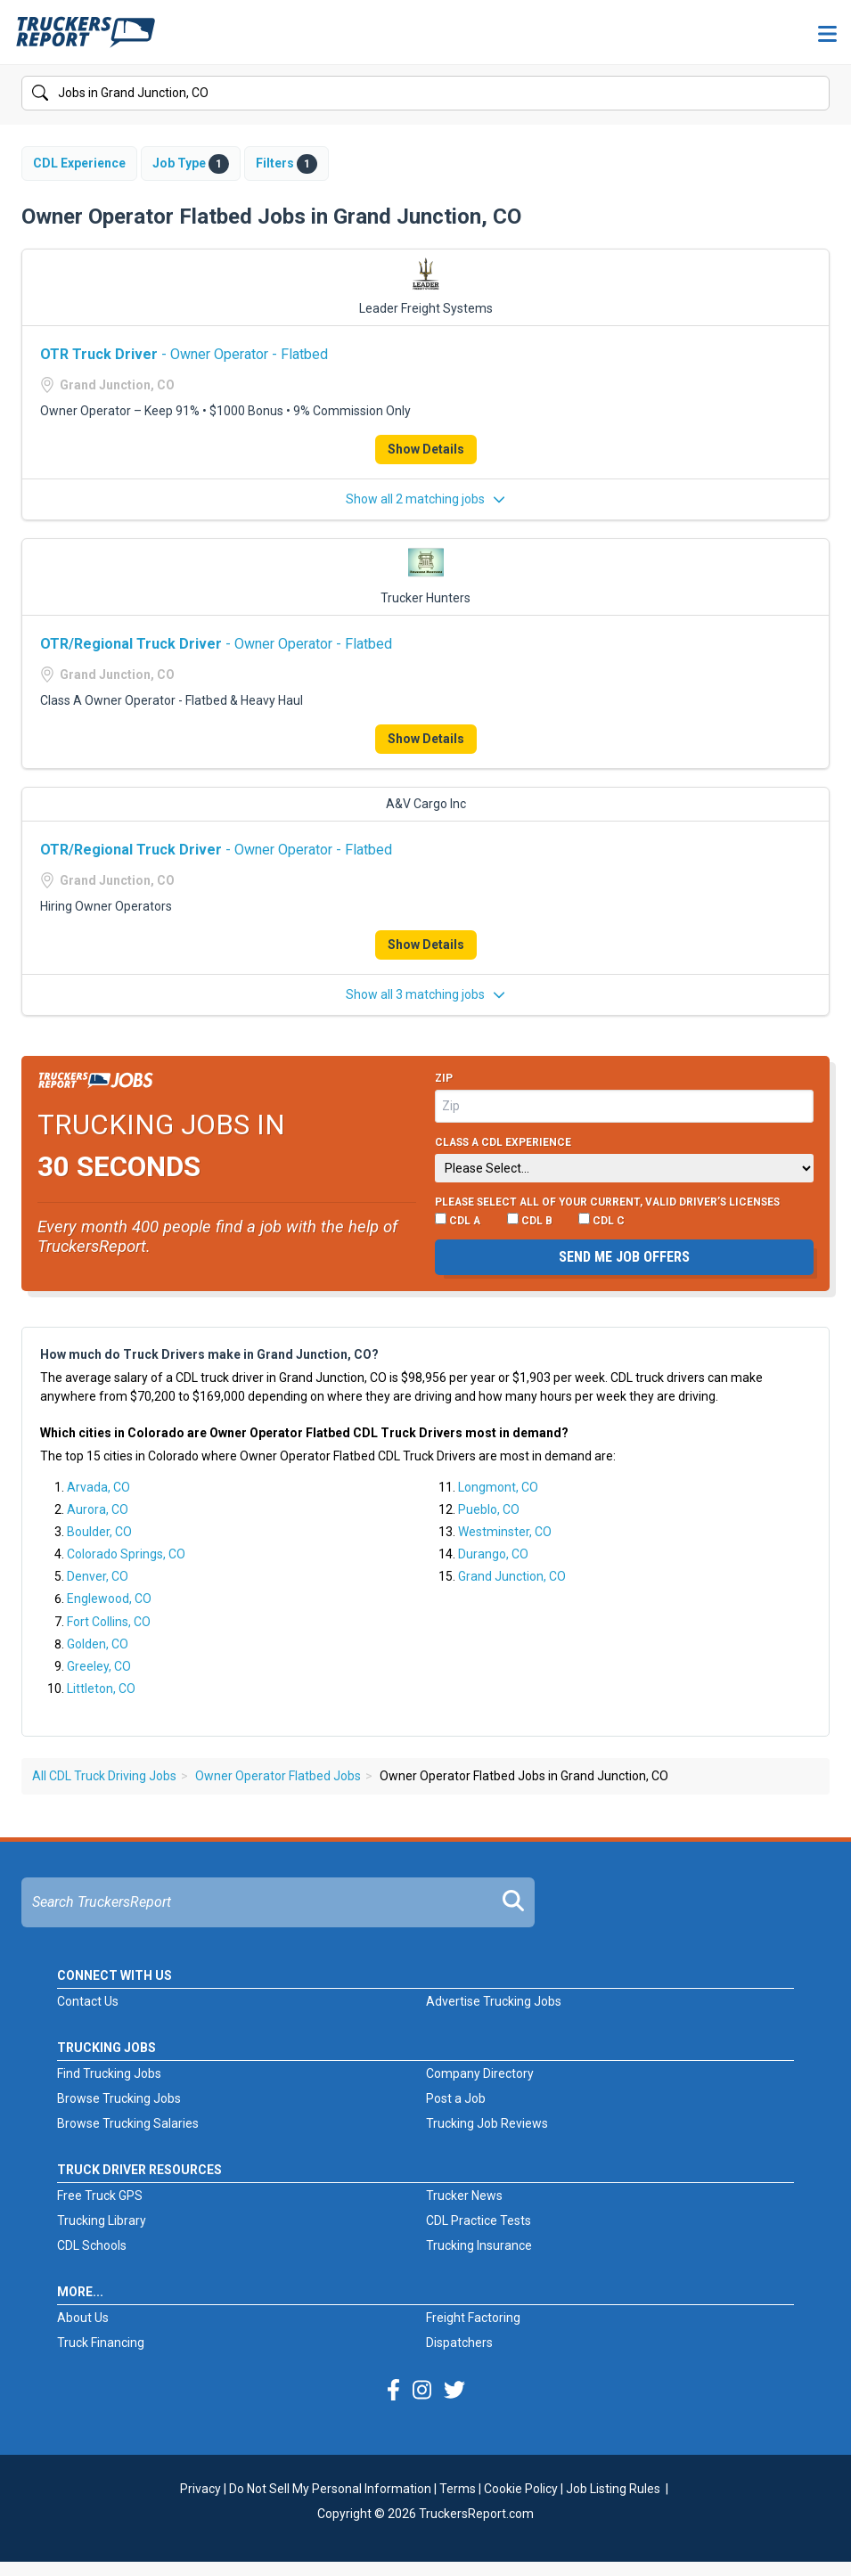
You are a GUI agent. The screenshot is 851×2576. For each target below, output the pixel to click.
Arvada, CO (98, 1487)
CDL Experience (79, 163)
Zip (444, 1078)
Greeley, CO (99, 1666)
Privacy (200, 2489)
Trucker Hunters (425, 598)
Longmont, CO (498, 1487)
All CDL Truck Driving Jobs (104, 1776)
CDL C (601, 1220)
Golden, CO (97, 1644)
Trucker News (464, 2195)
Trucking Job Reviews (487, 2123)
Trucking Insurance (479, 2245)
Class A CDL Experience (503, 1142)
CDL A (457, 1220)
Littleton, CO (101, 1688)
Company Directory (480, 2073)
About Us (83, 2317)
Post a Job (456, 2098)
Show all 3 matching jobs (425, 994)
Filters (286, 164)
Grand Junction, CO (512, 1576)
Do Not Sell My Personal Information (330, 2489)
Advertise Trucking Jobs (493, 2001)
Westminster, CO (505, 1532)
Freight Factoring (473, 2317)
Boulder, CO (99, 1532)
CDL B (529, 1220)
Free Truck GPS (100, 2195)
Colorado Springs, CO (126, 1554)
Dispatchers (459, 2342)
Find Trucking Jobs (109, 2073)
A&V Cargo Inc (426, 804)
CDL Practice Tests (478, 2220)
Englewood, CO (109, 1598)
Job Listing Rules (613, 2489)
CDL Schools (92, 2245)
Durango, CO (493, 1554)
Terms (457, 2489)
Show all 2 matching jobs (425, 499)
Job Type (190, 164)
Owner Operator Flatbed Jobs (278, 1776)
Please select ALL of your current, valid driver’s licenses (607, 1202)
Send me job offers (624, 1256)
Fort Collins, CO (109, 1622)
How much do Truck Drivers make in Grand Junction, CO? (209, 1354)
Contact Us (88, 2001)
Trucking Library (101, 2220)
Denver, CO (97, 1576)
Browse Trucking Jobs (119, 2098)
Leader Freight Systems (426, 308)
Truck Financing (100, 2342)
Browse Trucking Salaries (128, 2123)
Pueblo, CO (489, 1509)
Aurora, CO (97, 1509)
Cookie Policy (521, 2489)
